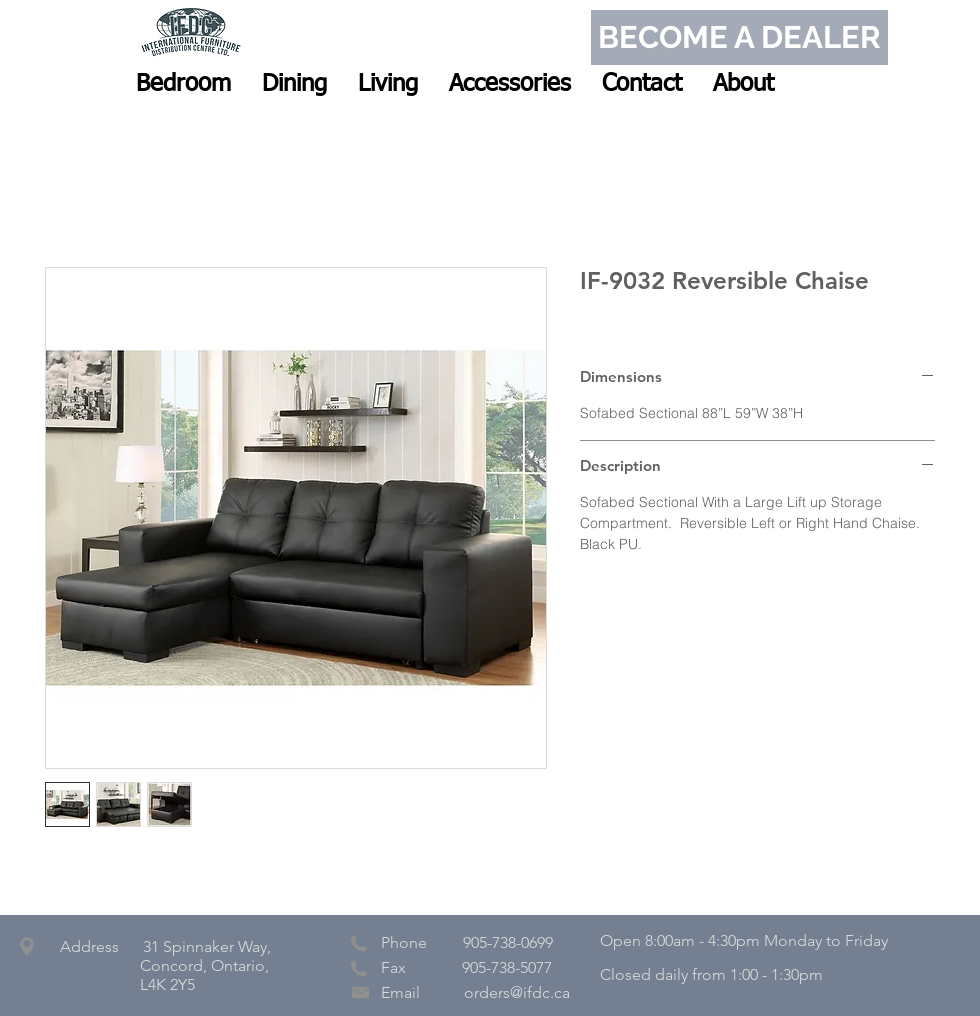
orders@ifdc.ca (517, 992)
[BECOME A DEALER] (739, 37)
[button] (183, 84)
